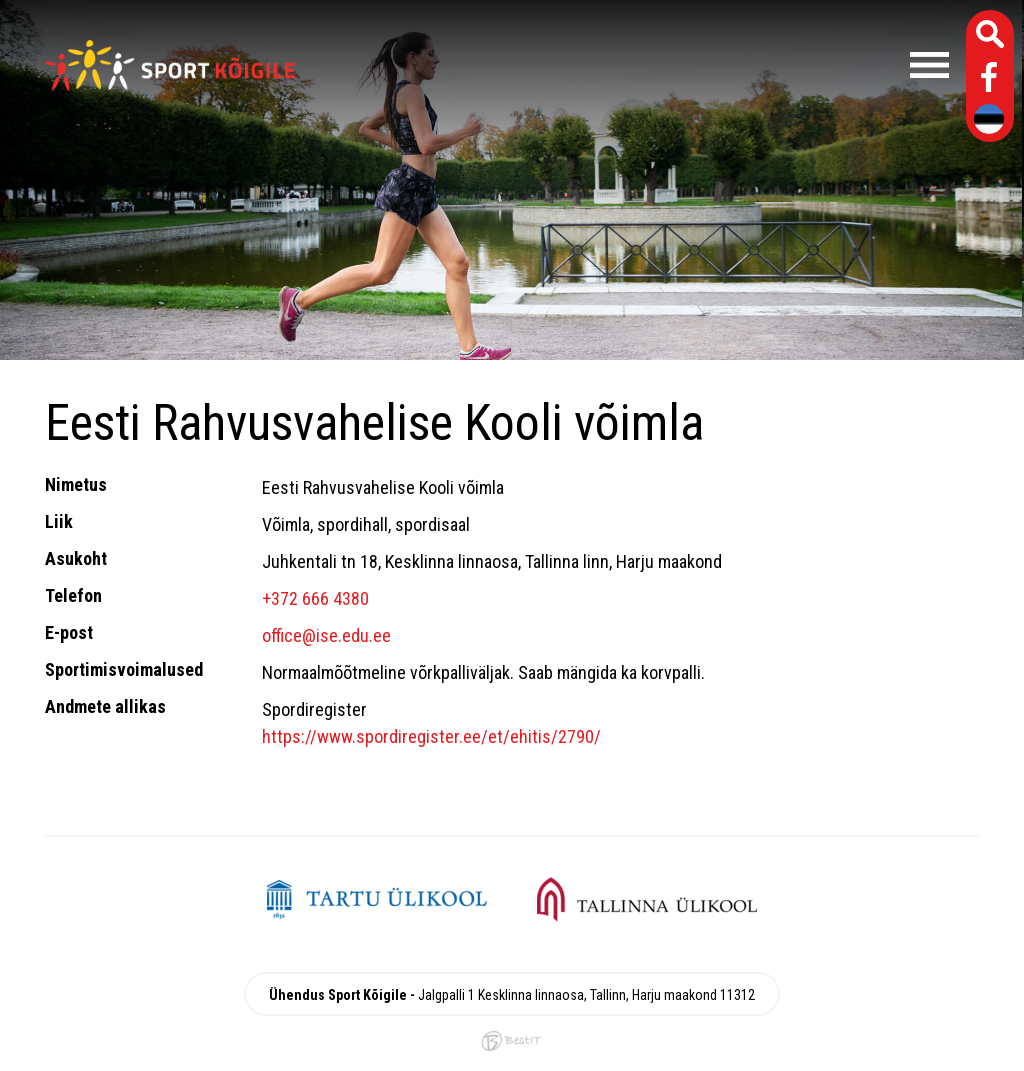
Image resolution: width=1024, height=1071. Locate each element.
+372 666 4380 (315, 598)
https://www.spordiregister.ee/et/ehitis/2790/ (431, 736)
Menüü (632, 65)
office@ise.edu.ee (326, 635)
